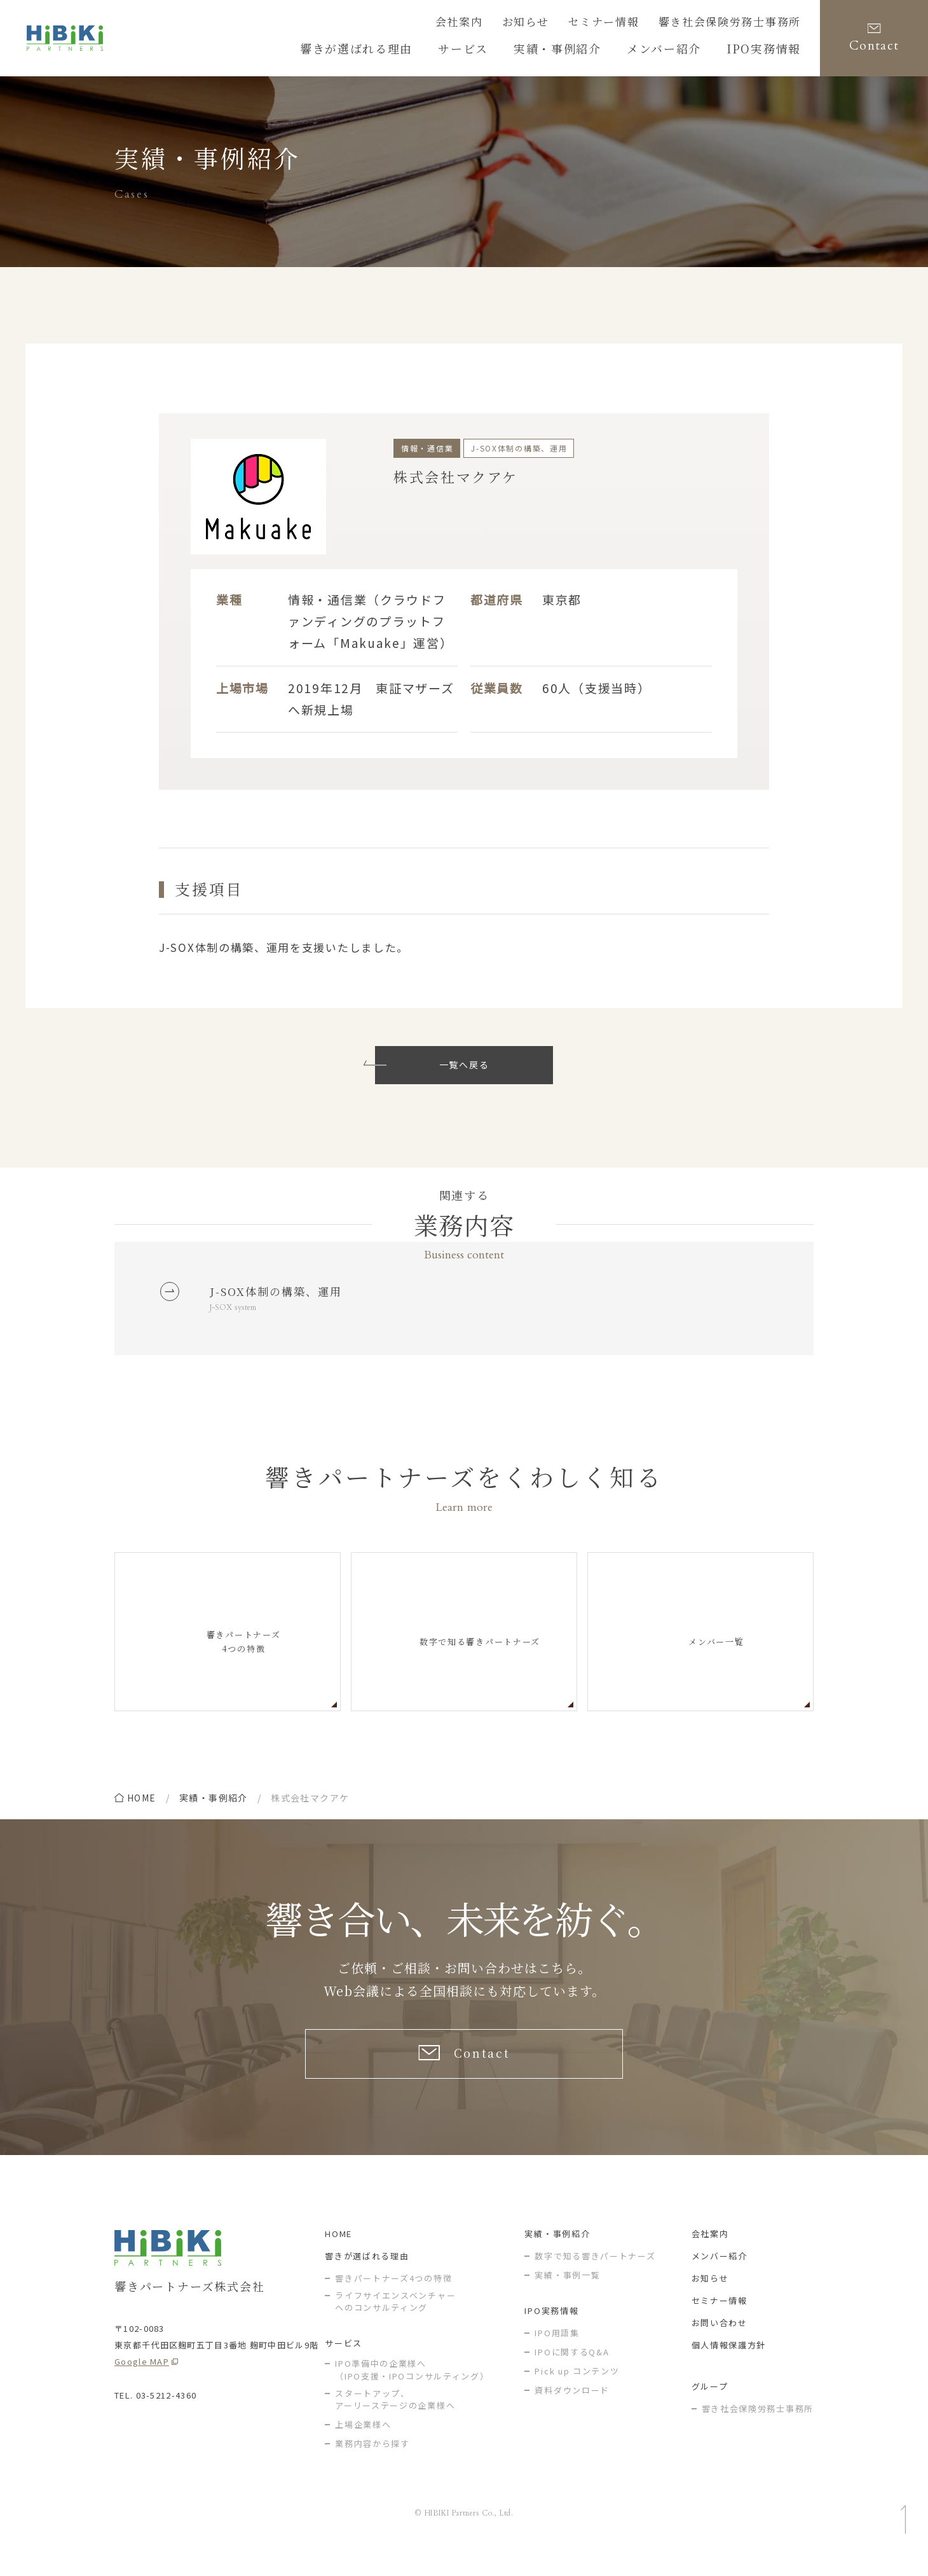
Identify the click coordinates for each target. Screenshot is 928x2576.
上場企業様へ (363, 2445)
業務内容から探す (372, 2464)
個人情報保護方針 (729, 2365)
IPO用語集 (557, 2353)
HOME (338, 2254)
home (141, 1805)
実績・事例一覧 (567, 2295)
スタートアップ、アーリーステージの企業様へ (395, 2419)
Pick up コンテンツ (577, 2391)
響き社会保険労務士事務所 (741, 23)
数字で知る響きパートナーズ (595, 2276)
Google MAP (141, 2382)
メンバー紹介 (719, 2276)
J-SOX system (237, 1313)
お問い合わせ (719, 2343)
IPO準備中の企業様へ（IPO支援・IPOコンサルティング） (412, 2390)
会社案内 (504, 23)
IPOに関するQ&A (572, 2372)
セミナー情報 (632, 23)
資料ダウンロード (572, 2410)
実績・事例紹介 (213, 1805)
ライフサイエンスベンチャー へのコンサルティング (395, 2322)
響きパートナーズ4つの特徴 (393, 2298)
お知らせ (563, 23)
